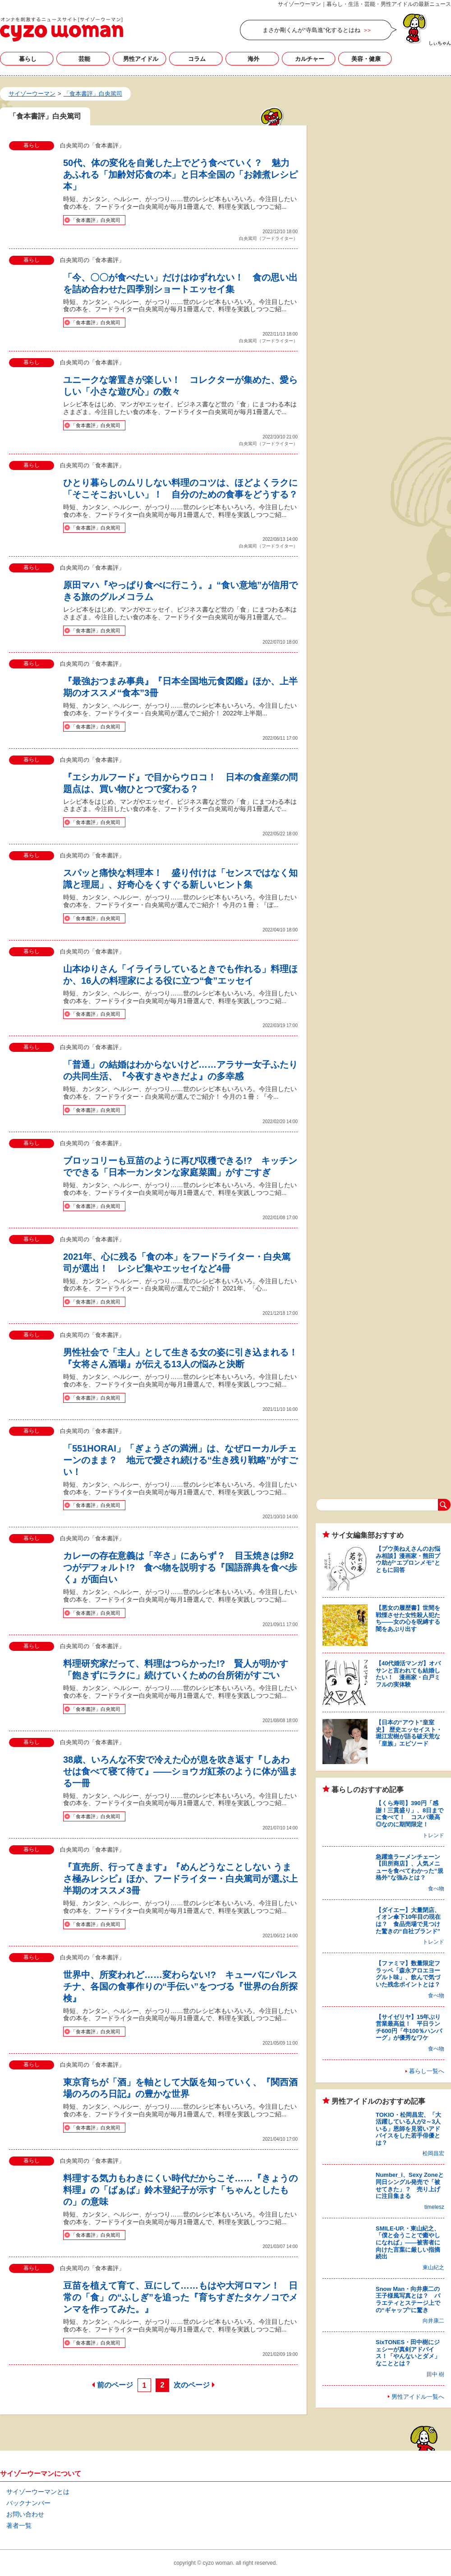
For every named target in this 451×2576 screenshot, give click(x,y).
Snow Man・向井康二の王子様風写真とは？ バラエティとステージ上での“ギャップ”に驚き (408, 2299)
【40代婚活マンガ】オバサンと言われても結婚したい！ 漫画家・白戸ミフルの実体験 (408, 1674)
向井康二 (433, 2321)
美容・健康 (366, 58)
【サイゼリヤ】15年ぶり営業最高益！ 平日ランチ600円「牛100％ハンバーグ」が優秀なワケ (409, 2027)
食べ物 (436, 1888)
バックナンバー (28, 2503)
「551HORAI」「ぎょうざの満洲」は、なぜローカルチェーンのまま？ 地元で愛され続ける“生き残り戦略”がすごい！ (180, 1460)
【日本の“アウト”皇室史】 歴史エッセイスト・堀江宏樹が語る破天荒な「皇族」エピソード (409, 1733)
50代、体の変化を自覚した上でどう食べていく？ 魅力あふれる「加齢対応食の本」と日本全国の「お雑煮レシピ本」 (180, 174)
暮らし (28, 58)
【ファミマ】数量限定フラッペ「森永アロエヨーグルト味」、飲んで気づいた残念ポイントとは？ (408, 1974)
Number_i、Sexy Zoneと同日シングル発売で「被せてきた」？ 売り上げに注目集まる (410, 2185)
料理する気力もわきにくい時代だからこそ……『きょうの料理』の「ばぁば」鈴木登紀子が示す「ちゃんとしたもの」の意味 (180, 2190)
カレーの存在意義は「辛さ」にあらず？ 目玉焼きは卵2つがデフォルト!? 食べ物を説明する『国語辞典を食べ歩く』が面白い (180, 1567)
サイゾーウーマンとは (37, 2491)
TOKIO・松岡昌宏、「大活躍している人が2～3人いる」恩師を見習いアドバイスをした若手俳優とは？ (408, 2128)
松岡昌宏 (433, 2153)
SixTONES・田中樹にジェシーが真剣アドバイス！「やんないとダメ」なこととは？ (408, 2353)
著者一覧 (19, 2525)
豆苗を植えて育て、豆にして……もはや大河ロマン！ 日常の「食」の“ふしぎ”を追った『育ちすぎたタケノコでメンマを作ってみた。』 (180, 2297)
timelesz (434, 2207)
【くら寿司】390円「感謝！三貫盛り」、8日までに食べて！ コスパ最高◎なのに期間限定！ (409, 1814)
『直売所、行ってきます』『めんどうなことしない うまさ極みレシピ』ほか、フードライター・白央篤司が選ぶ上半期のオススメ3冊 (180, 1878)
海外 (253, 58)
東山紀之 (433, 2267)
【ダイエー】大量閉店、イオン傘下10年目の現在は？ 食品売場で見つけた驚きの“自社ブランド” (408, 1921)
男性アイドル (140, 58)
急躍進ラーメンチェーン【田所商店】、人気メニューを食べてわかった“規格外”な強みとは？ (409, 1867)
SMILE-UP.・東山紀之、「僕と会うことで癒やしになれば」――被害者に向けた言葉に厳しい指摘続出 (408, 2242)
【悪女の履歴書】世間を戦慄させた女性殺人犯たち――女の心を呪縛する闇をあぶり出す (408, 1618)
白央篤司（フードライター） (268, 238)
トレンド (433, 1835)
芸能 (84, 58)
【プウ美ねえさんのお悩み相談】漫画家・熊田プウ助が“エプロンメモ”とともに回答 (408, 1559)
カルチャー (309, 58)
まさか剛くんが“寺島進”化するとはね (311, 30)
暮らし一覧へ (426, 2071)
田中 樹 (435, 2374)
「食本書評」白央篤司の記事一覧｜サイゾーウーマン (61, 29)
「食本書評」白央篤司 (95, 220)
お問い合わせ (25, 2514)
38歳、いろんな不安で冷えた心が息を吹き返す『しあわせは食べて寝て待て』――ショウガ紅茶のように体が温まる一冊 (180, 1771)
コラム (197, 58)
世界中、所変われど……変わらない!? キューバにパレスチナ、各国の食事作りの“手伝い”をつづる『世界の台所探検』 (180, 1986)
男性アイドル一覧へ (417, 2396)
